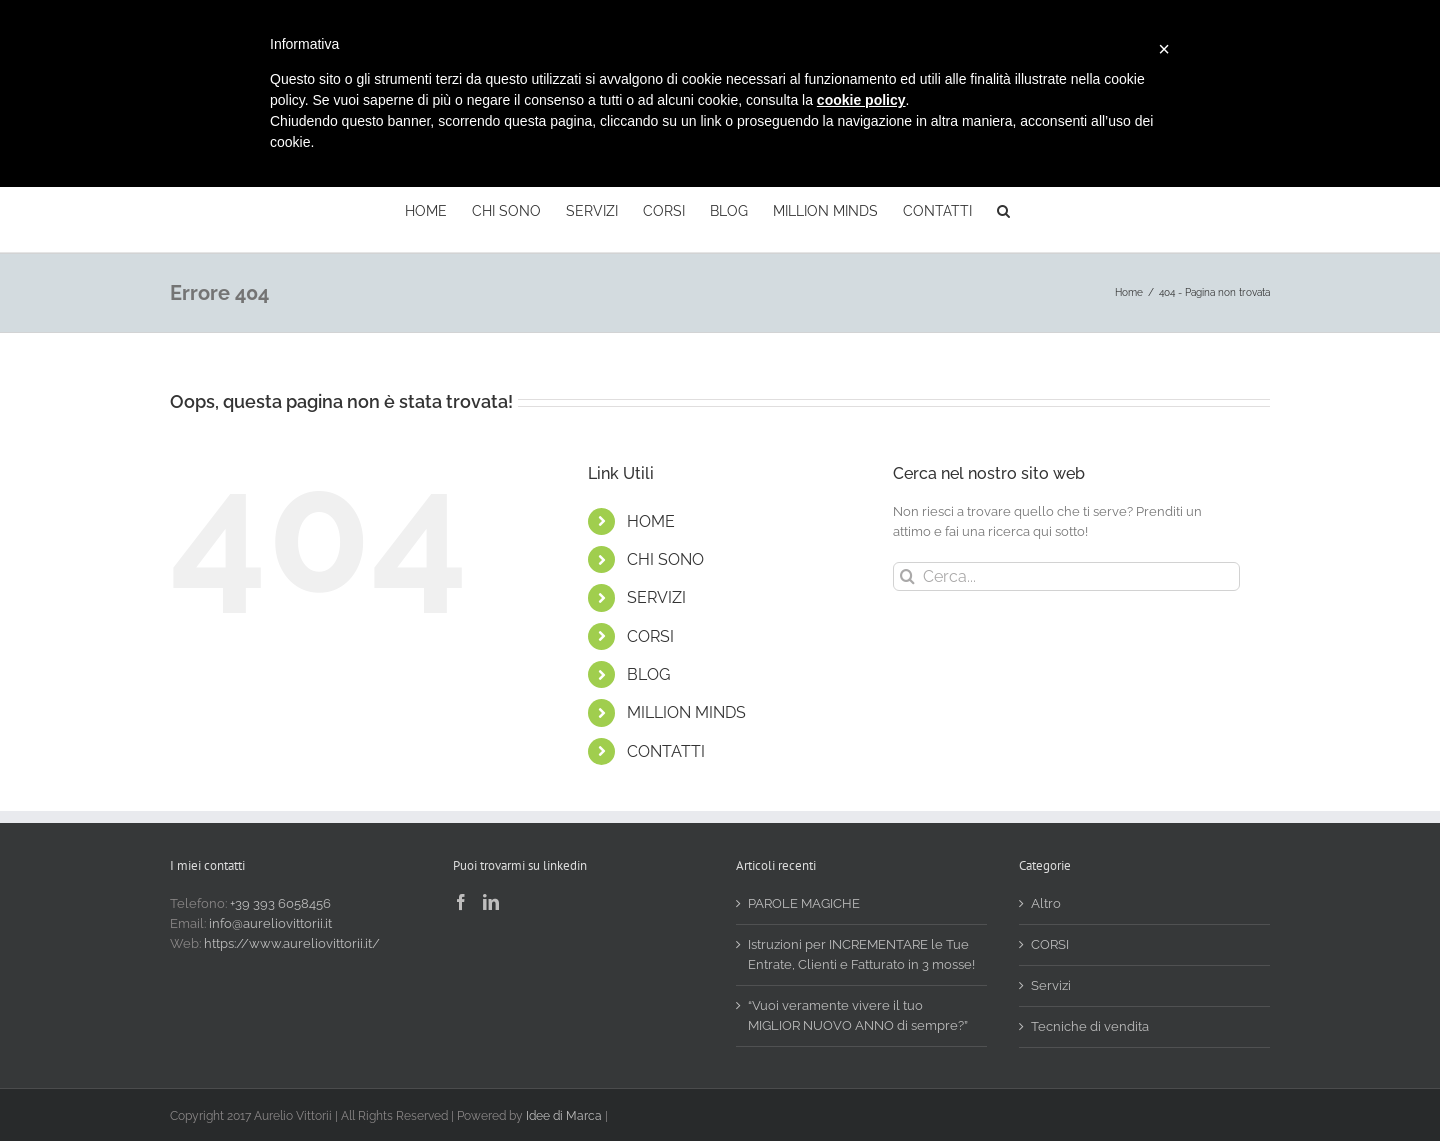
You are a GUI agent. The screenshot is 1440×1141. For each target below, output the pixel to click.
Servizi (1051, 985)
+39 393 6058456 (280, 903)
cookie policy (861, 100)
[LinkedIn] (491, 902)
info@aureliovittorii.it (270, 923)
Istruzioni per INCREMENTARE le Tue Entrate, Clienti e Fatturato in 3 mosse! (861, 954)
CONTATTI (666, 751)
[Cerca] (907, 576)
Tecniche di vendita (1090, 1026)
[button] (1003, 209)
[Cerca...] (1066, 576)
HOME (651, 521)
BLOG (648, 674)
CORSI (650, 636)
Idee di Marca (564, 1116)
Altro (1046, 903)
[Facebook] (461, 902)
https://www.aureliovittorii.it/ (292, 943)
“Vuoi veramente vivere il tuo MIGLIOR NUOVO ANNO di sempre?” (858, 1015)
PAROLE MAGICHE (804, 903)
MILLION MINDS (686, 712)
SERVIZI (656, 597)
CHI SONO (665, 559)
